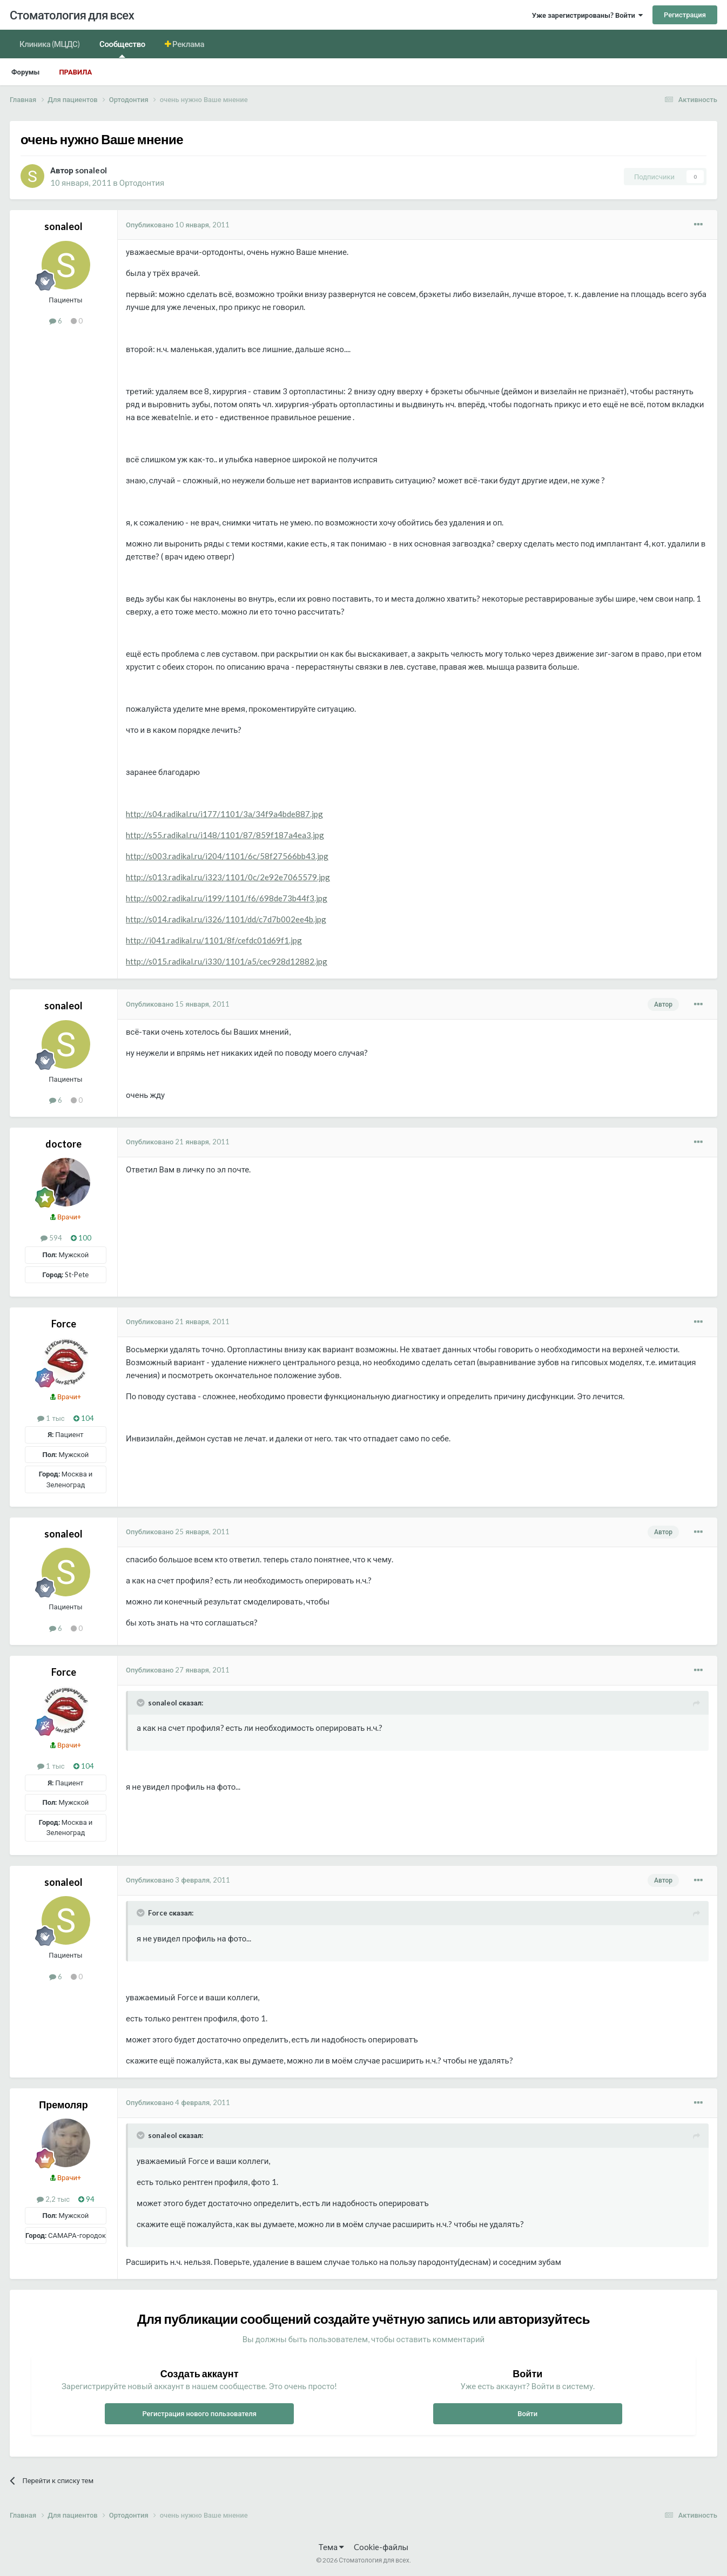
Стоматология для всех (72, 15)
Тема (331, 2547)
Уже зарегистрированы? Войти (587, 15)
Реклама (188, 44)
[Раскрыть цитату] (141, 1702)
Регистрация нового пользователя (199, 2413)
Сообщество (122, 48)
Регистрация (685, 14)
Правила (75, 72)
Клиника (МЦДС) (49, 44)
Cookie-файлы (381, 2547)
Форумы (25, 72)
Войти (527, 2413)
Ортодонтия (141, 182)
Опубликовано (178, 224)
